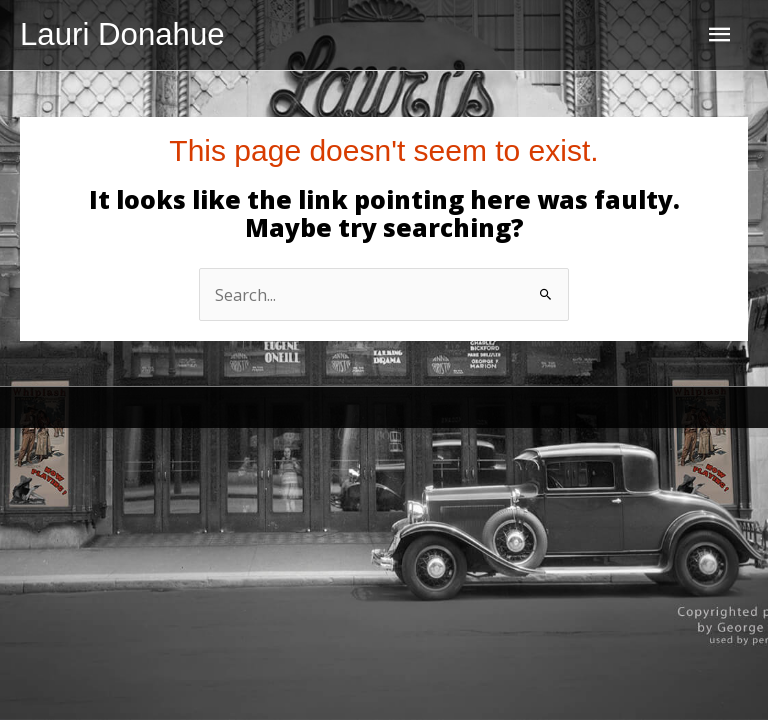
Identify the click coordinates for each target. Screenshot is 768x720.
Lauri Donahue (122, 34)
